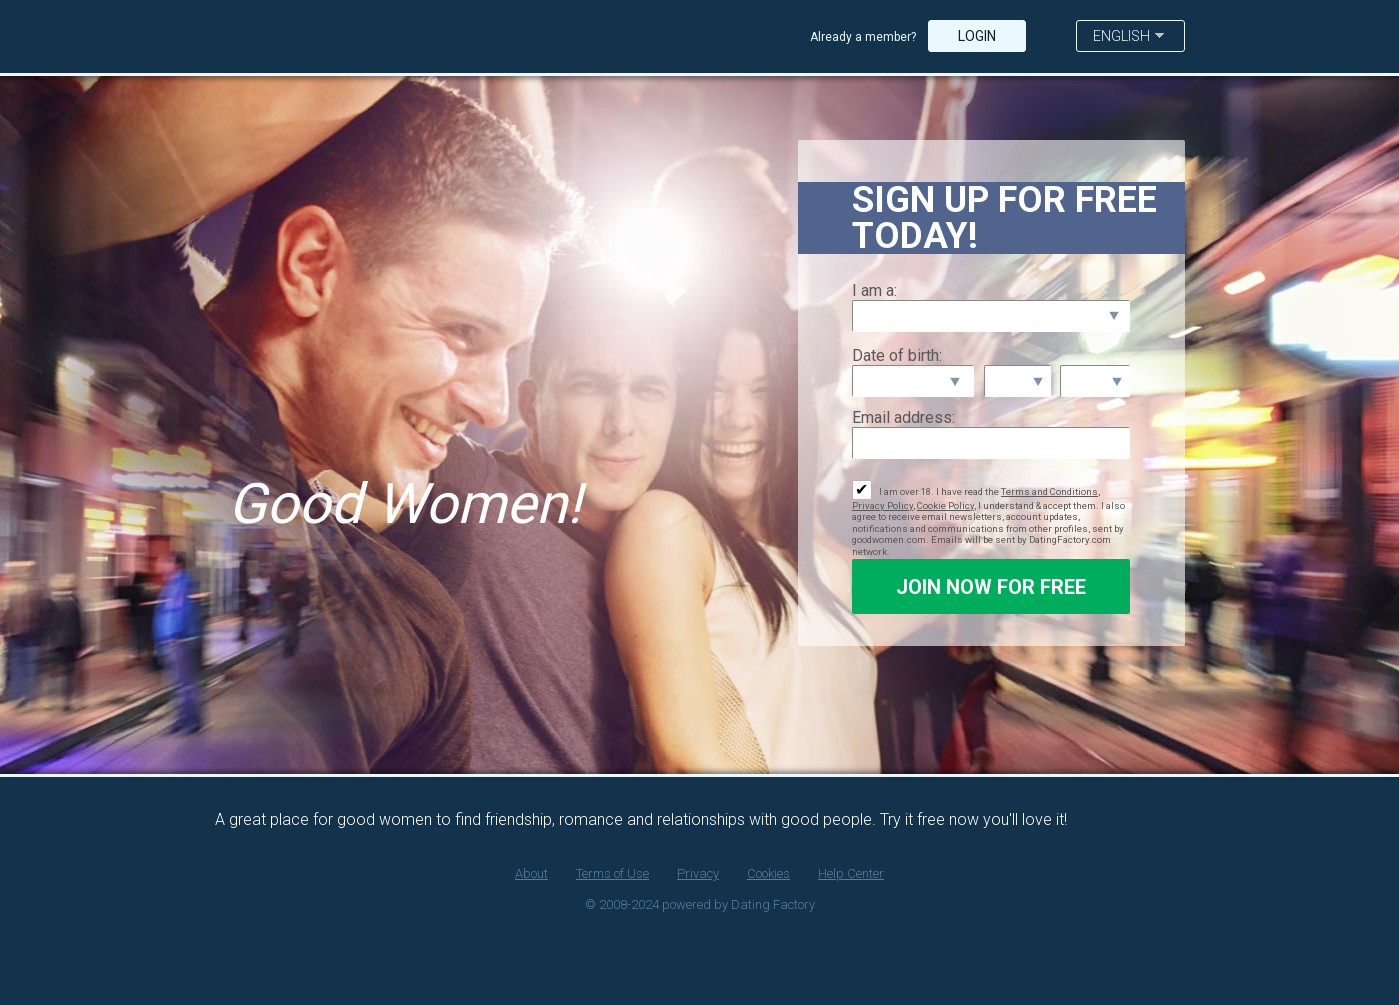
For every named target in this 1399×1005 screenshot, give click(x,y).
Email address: (903, 417)
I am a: (874, 290)
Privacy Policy (882, 505)
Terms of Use (612, 873)
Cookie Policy (945, 505)
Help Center (851, 873)
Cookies (768, 873)
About (531, 873)
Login (977, 36)
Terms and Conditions (1049, 491)
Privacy (698, 873)
